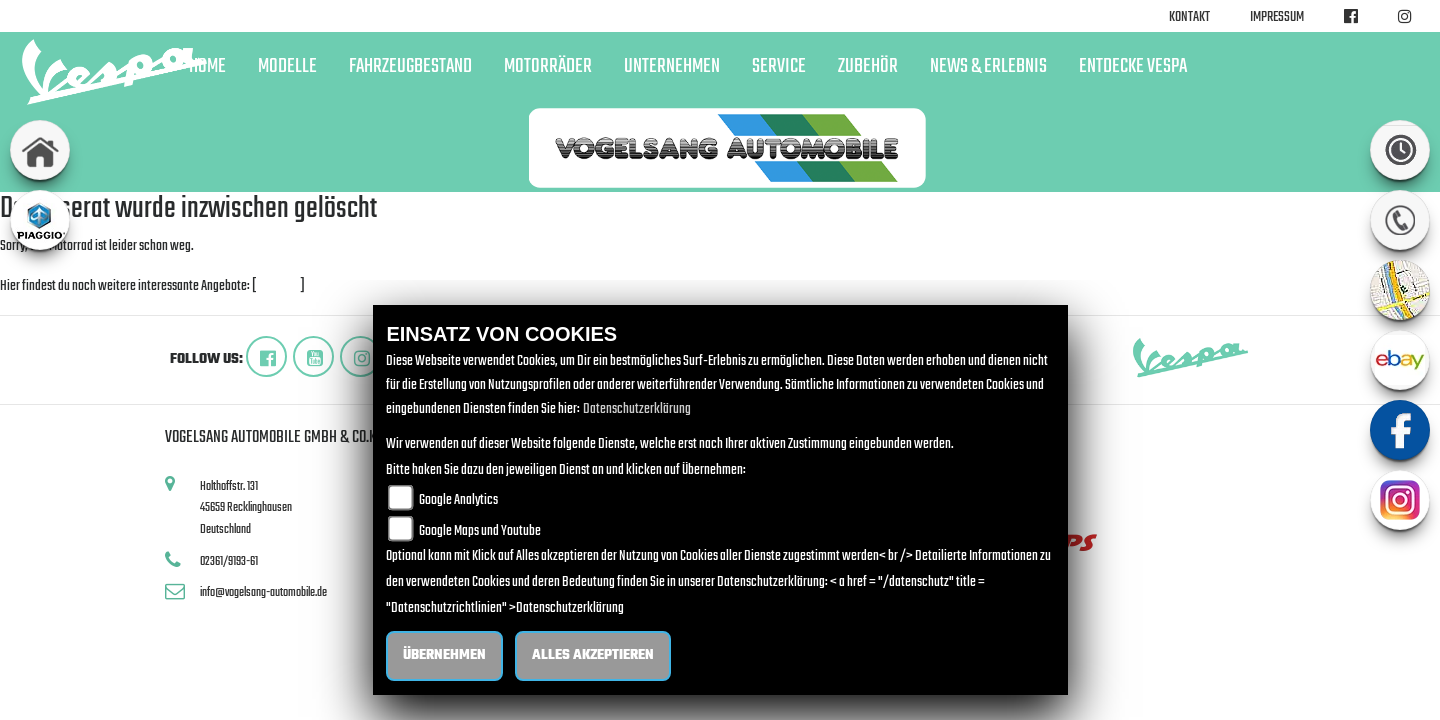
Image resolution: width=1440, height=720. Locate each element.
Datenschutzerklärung (637, 409)
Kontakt (1189, 17)
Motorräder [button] (548, 67)
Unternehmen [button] (672, 67)
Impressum (1277, 17)
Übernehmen (444, 655)
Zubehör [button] (868, 67)
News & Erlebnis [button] (988, 67)
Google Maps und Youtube (480, 531)
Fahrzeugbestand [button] (410, 67)
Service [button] (779, 67)
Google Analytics (458, 500)
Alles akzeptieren (593, 655)
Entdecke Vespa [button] (1133, 67)
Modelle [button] (287, 67)
